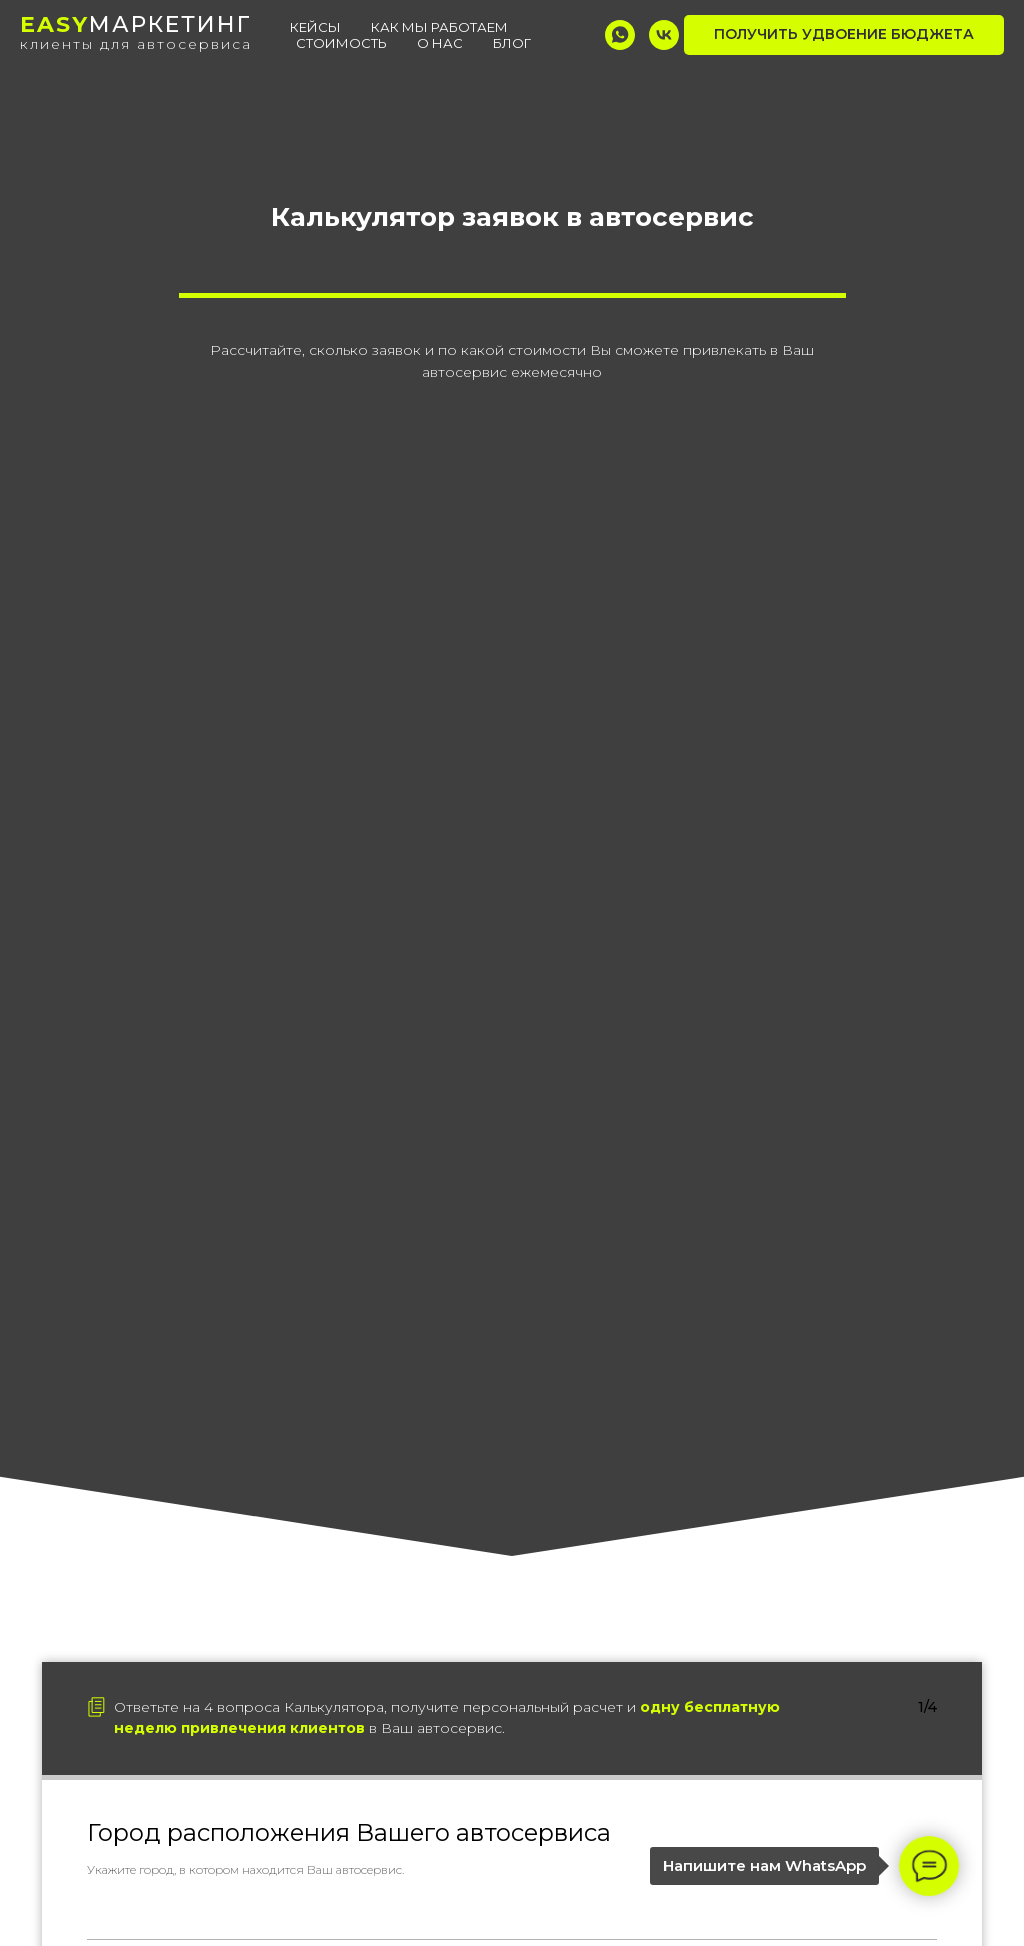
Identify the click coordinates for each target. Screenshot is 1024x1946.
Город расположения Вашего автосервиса (349, 1832)
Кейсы (315, 27)
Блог (512, 43)
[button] (844, 35)
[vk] (664, 35)
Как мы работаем (439, 27)
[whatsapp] (620, 35)
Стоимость (341, 43)
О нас (440, 43)
